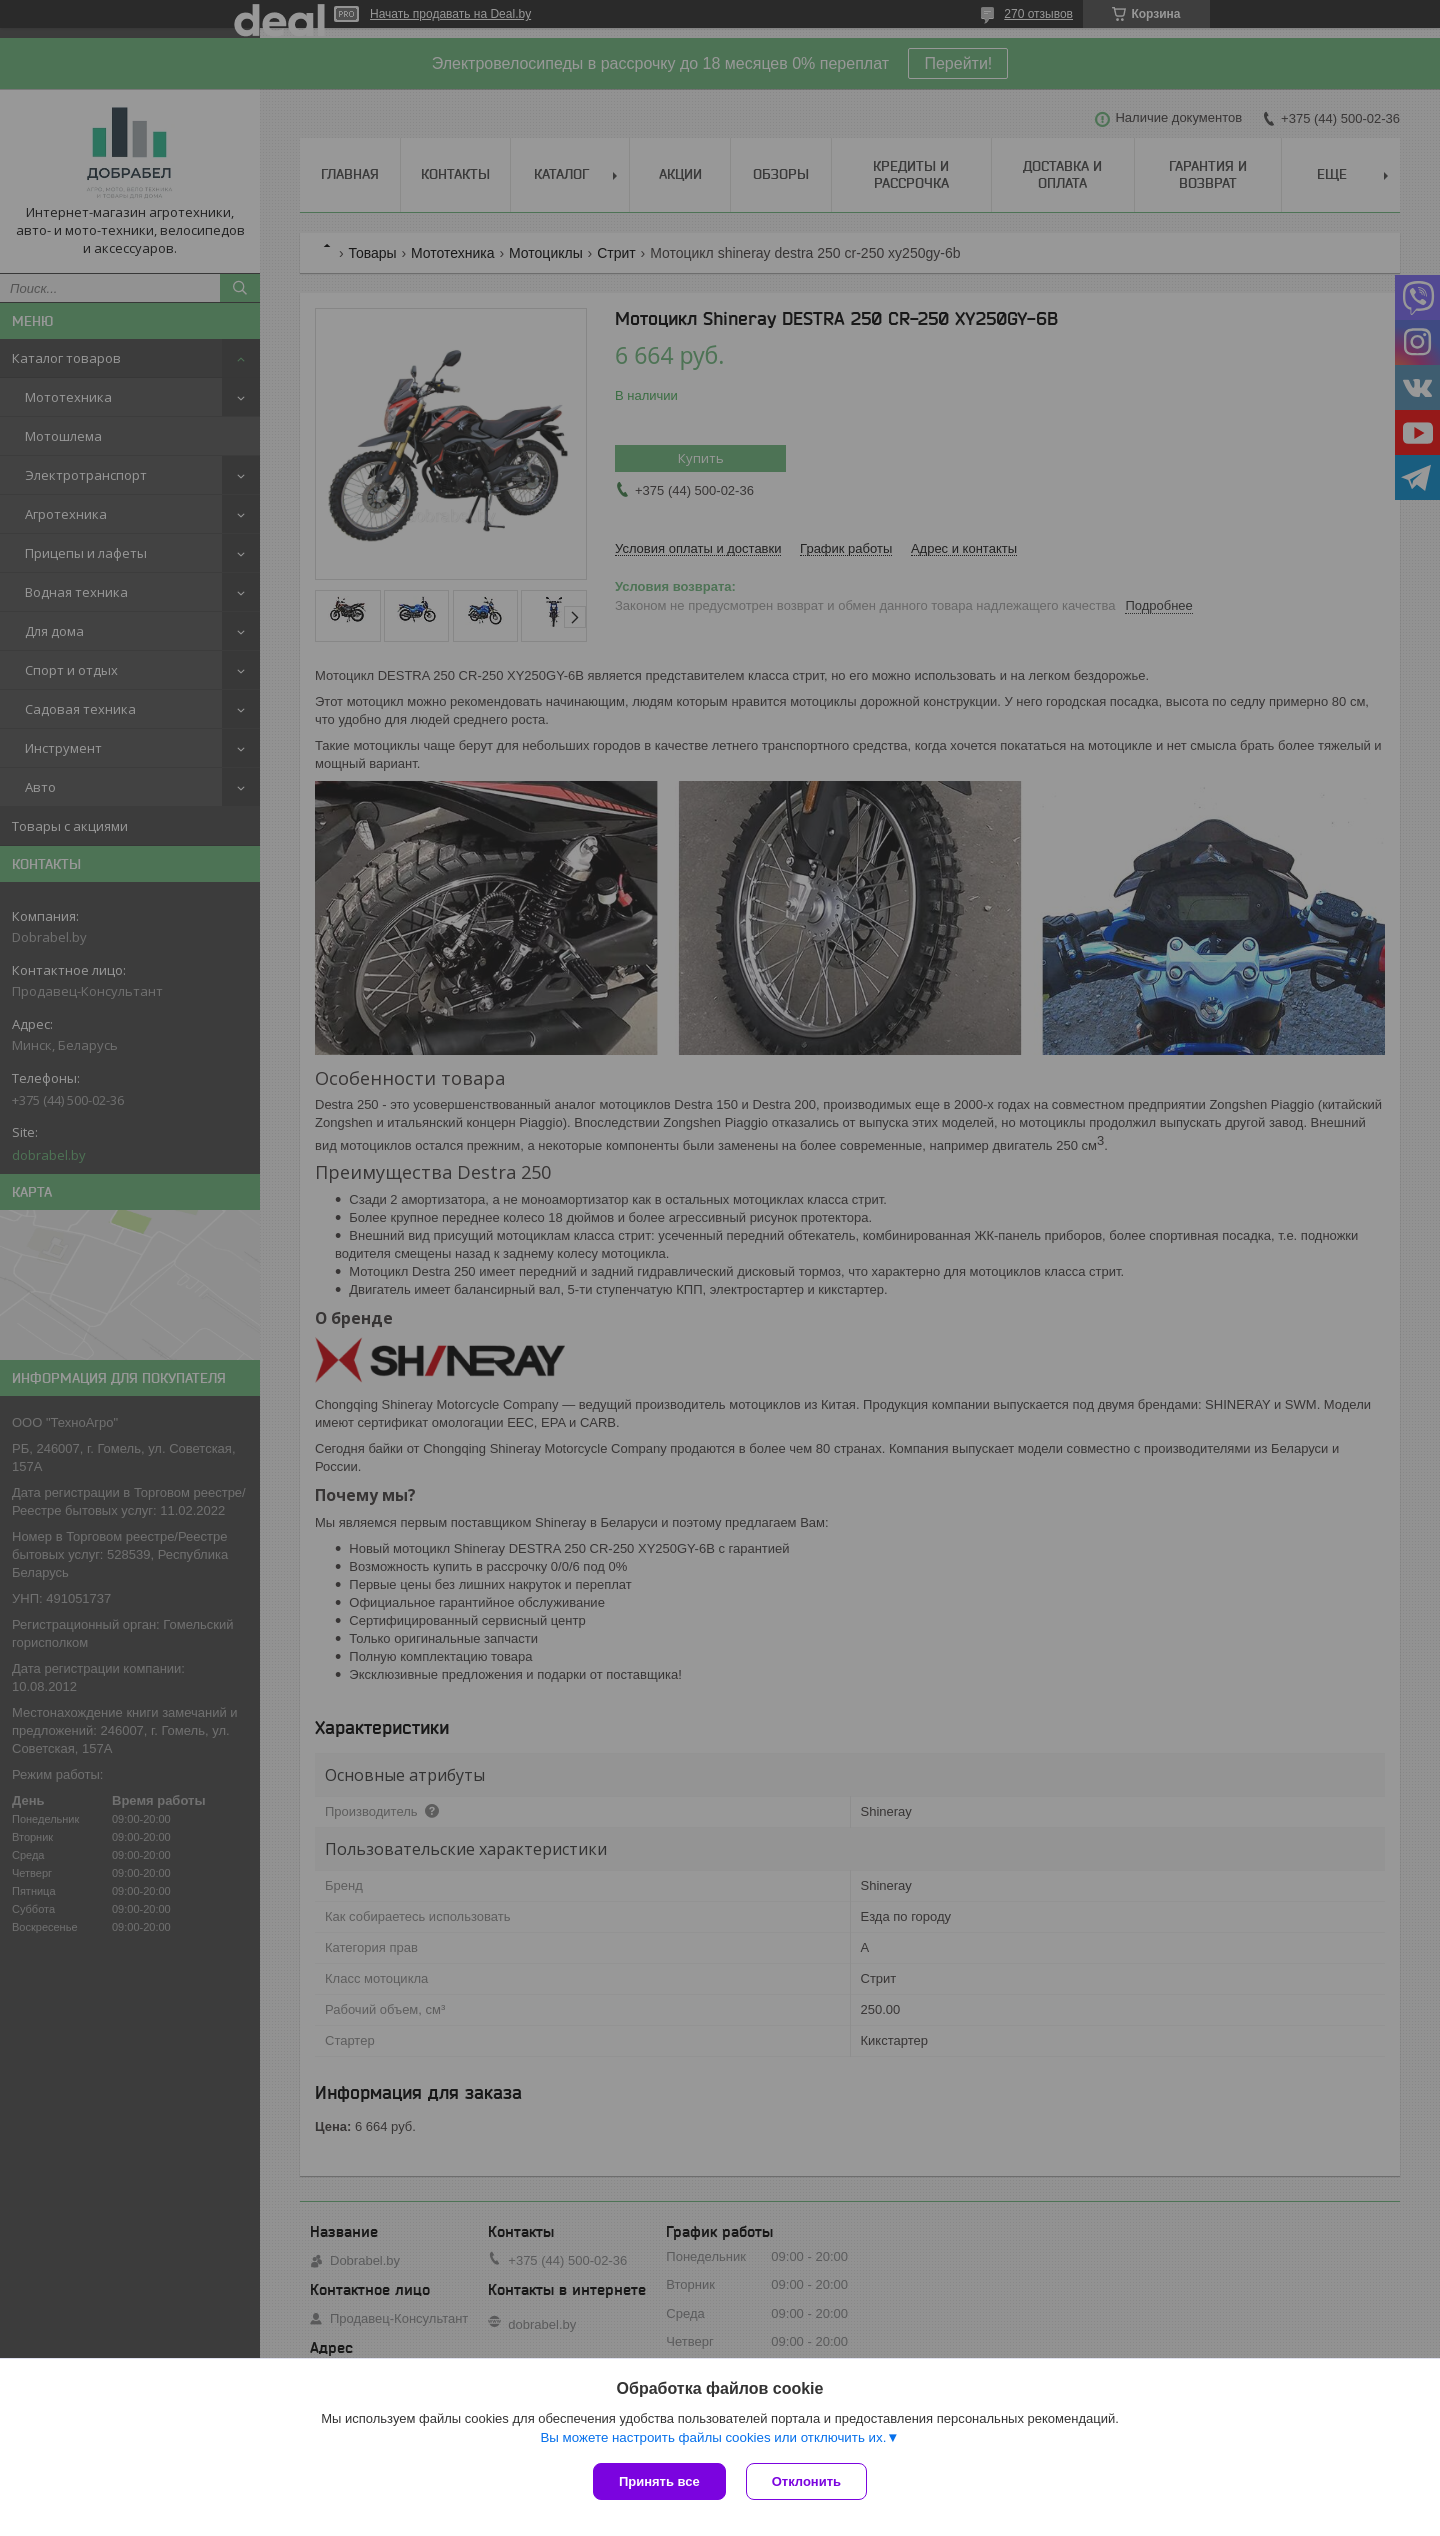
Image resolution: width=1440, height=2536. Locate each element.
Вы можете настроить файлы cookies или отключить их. (713, 2437)
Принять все (659, 2481)
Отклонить (806, 2481)
